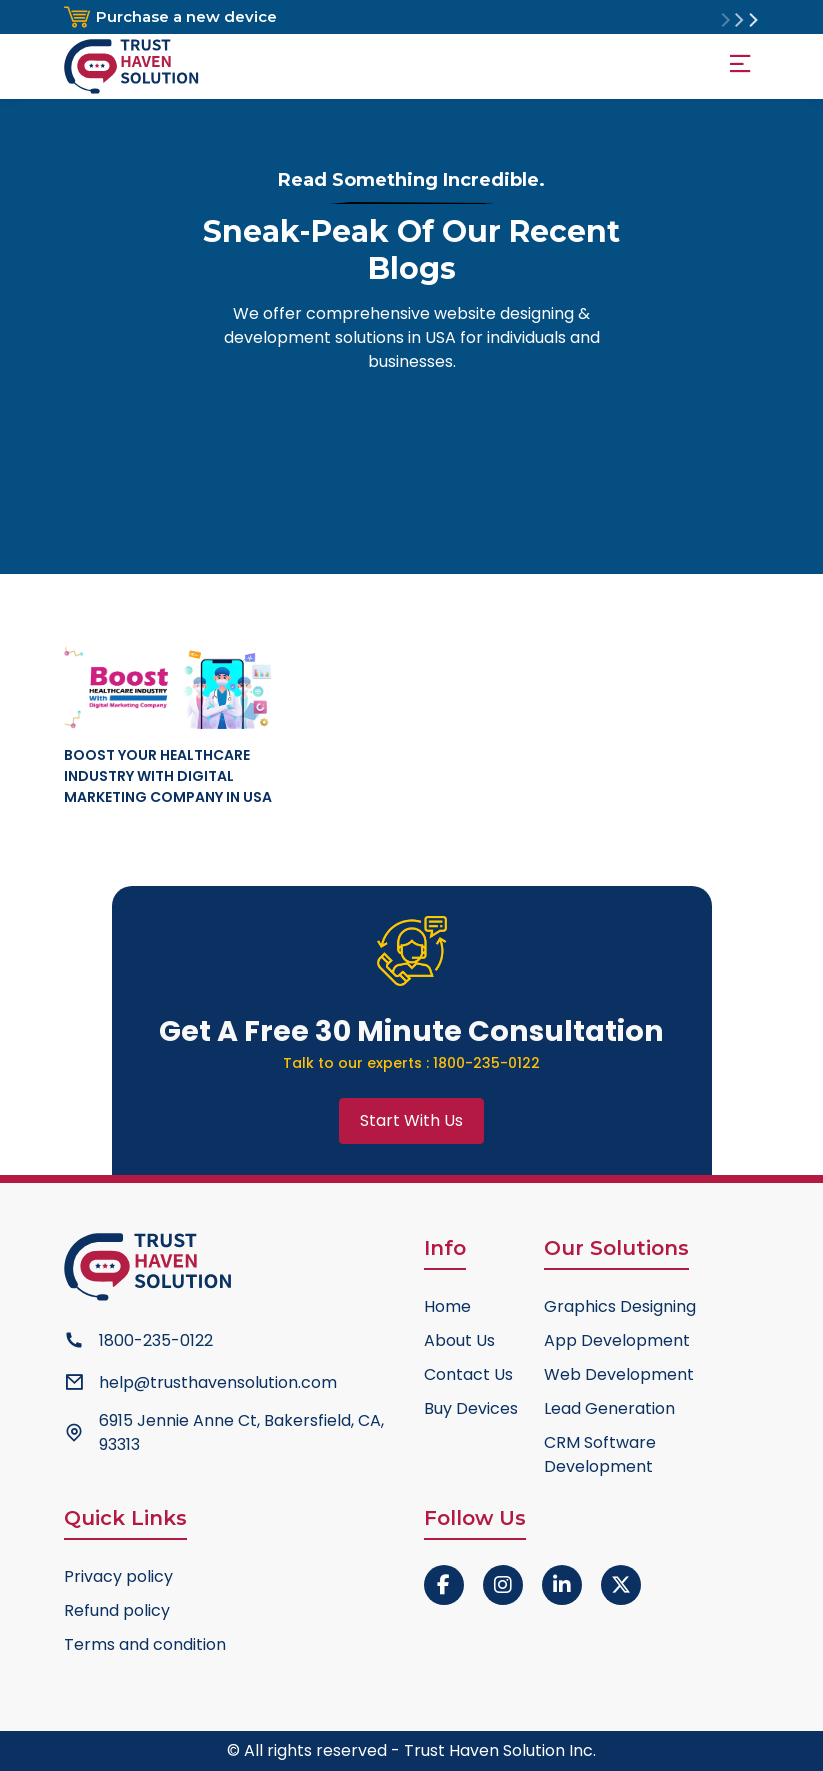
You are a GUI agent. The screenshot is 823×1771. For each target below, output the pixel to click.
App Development (617, 1340)
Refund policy (117, 1610)
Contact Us (468, 1374)
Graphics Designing (620, 1306)
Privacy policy (118, 1576)
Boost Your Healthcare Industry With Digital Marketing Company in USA (168, 776)
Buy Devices (471, 1408)
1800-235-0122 (486, 1063)
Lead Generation (609, 1408)
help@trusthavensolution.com (218, 1382)
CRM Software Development (600, 1454)
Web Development (619, 1374)
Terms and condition (145, 1644)
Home (447, 1306)
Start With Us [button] (411, 1120)
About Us (459, 1340)
